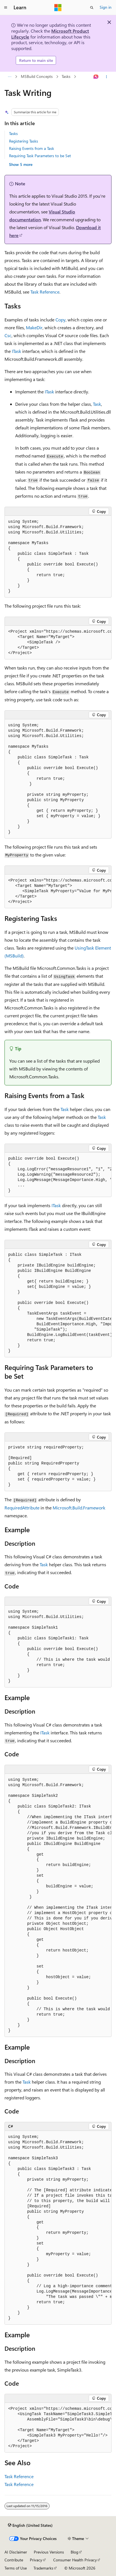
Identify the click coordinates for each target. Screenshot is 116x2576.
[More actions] (106, 76)
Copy (60, 320)
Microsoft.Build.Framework (79, 1508)
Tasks (66, 76)
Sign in (105, 7)
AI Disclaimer (16, 2552)
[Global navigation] (5, 8)
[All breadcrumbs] (9, 76)
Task (97, 404)
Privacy (36, 2560)
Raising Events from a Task (31, 148)
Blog (74, 2552)
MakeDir (34, 327)
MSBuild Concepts (37, 76)
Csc (8, 335)
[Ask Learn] (96, 76)
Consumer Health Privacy (75, 2560)
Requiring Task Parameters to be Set (40, 155)
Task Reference (44, 292)
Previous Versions (49, 2552)
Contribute (14, 2560)
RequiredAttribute (22, 1508)
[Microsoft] (58, 7)
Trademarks (43, 2568)
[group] (58, 642)
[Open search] (91, 8)
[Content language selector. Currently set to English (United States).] (30, 2525)
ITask (16, 351)
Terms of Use (16, 2568)
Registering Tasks (23, 141)
